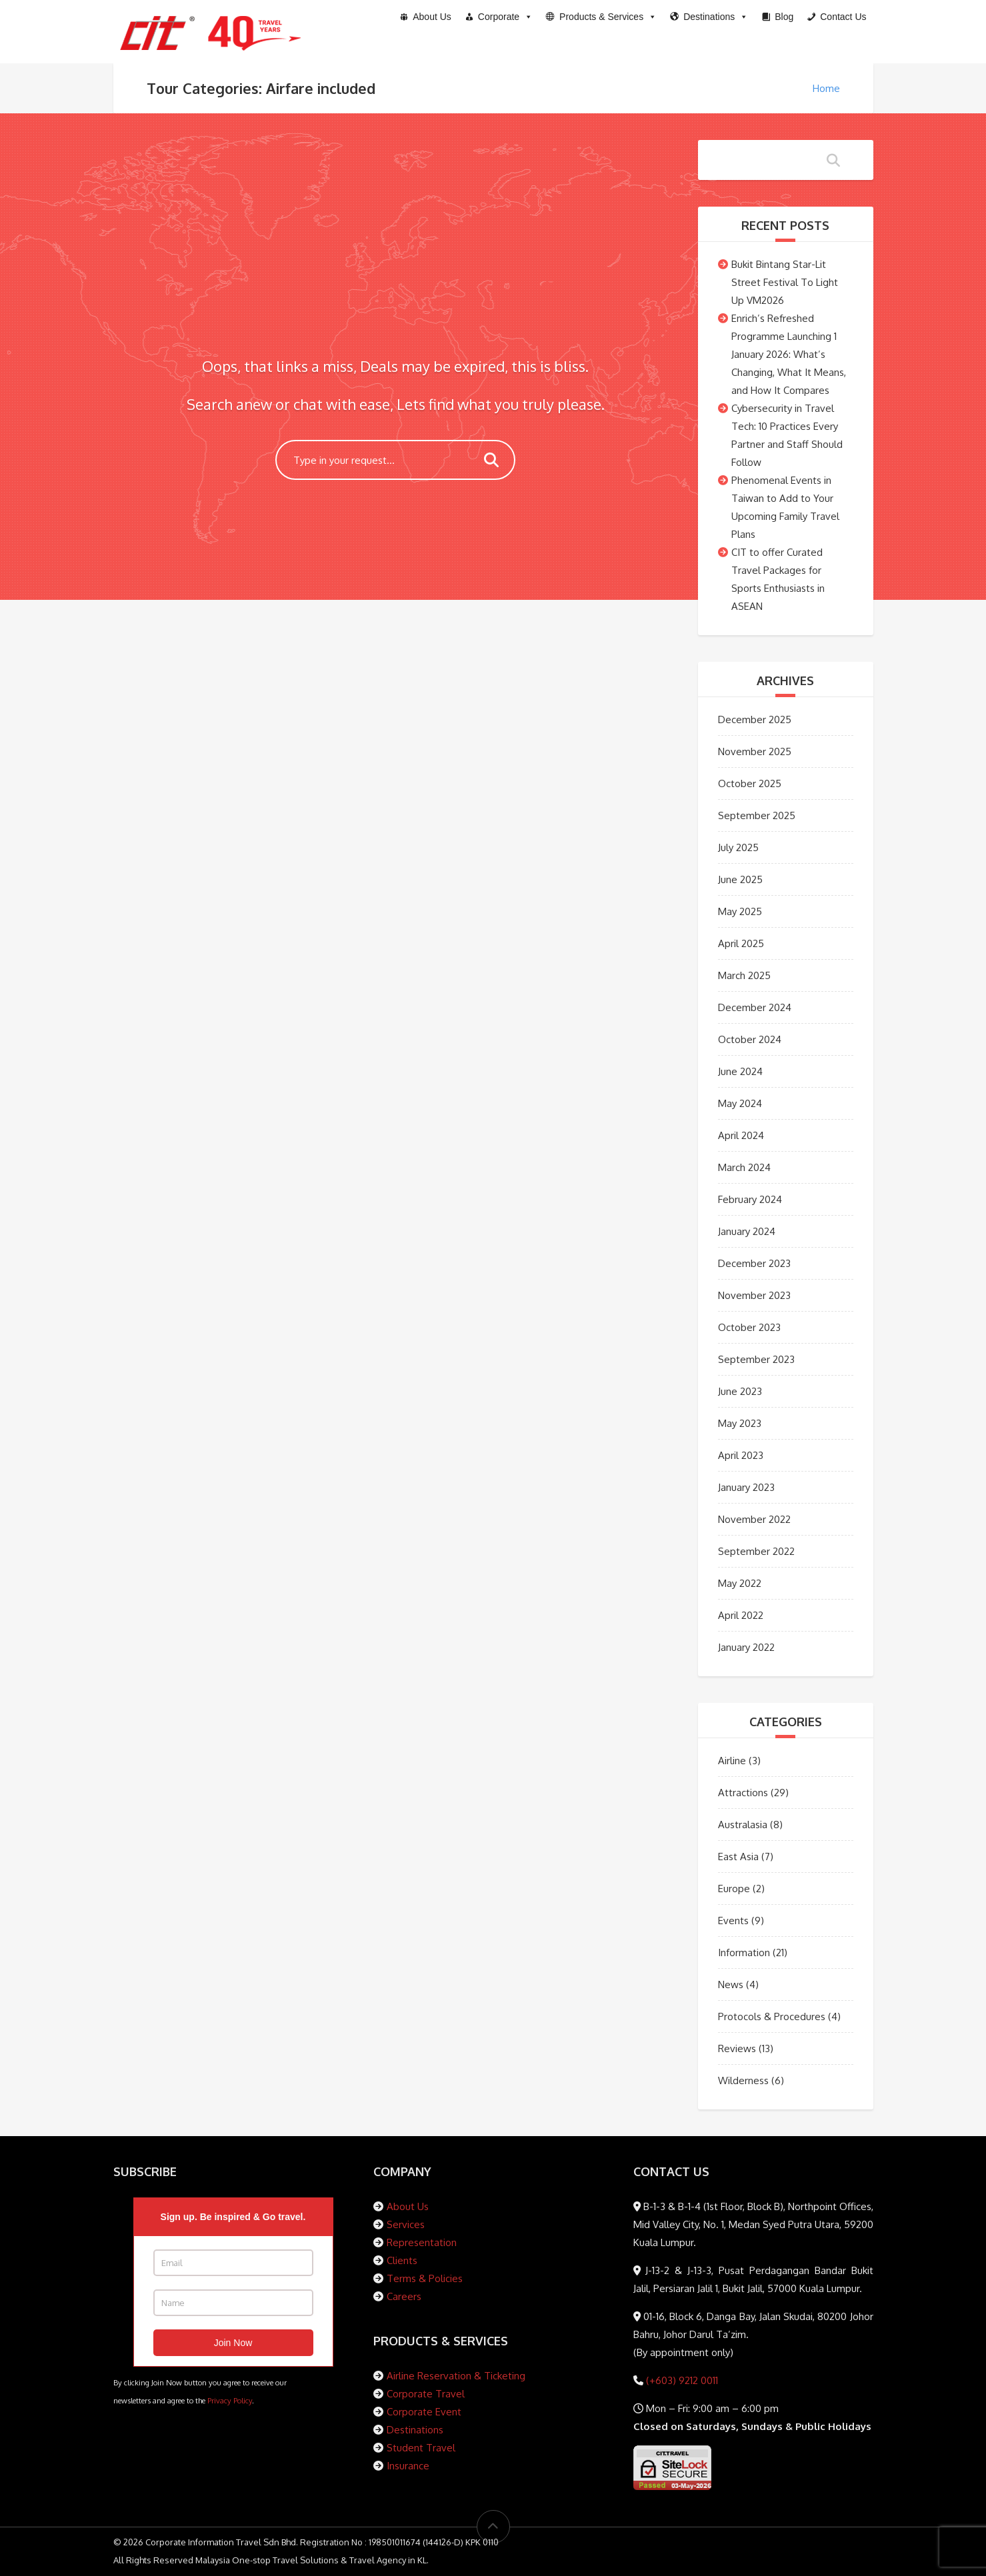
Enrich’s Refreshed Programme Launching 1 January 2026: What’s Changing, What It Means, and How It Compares (788, 354)
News (730, 1984)
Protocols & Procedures (771, 2016)
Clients (402, 2260)
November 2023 (754, 1295)
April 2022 (740, 1615)
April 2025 (741, 943)
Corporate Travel (426, 2393)
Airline (732, 1760)
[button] (601, 16)
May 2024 (740, 1103)
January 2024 (746, 1231)
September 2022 (756, 1551)
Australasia (742, 1824)
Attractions (743, 1792)
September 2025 (756, 815)
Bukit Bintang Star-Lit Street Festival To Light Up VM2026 (784, 282)
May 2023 (739, 1423)
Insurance (408, 2465)
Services (406, 2224)
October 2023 (749, 1327)
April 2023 (740, 1455)
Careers (404, 2296)
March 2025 (744, 975)
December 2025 (754, 719)
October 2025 (749, 783)
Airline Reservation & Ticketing (456, 2375)
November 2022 (754, 1519)
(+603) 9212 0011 (680, 2380)
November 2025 (754, 751)
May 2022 (739, 1583)
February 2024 (750, 1199)
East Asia (738, 1856)
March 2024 (744, 1167)
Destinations (415, 2429)
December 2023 (754, 1263)
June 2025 (740, 879)
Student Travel (421, 2447)
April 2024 (741, 1135)
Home (826, 88)
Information (744, 1952)
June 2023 (740, 1391)
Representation (422, 2242)
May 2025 (740, 911)
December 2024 (754, 1007)
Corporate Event (424, 2411)
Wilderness (743, 2080)
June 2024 (740, 1071)
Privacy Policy (229, 2400)
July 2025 (738, 847)
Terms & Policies (425, 2278)
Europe (734, 1888)
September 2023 (756, 1359)
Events (733, 1920)
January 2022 (746, 1647)
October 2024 (749, 1039)
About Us (408, 2206)
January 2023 (746, 1487)
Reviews (737, 2048)
